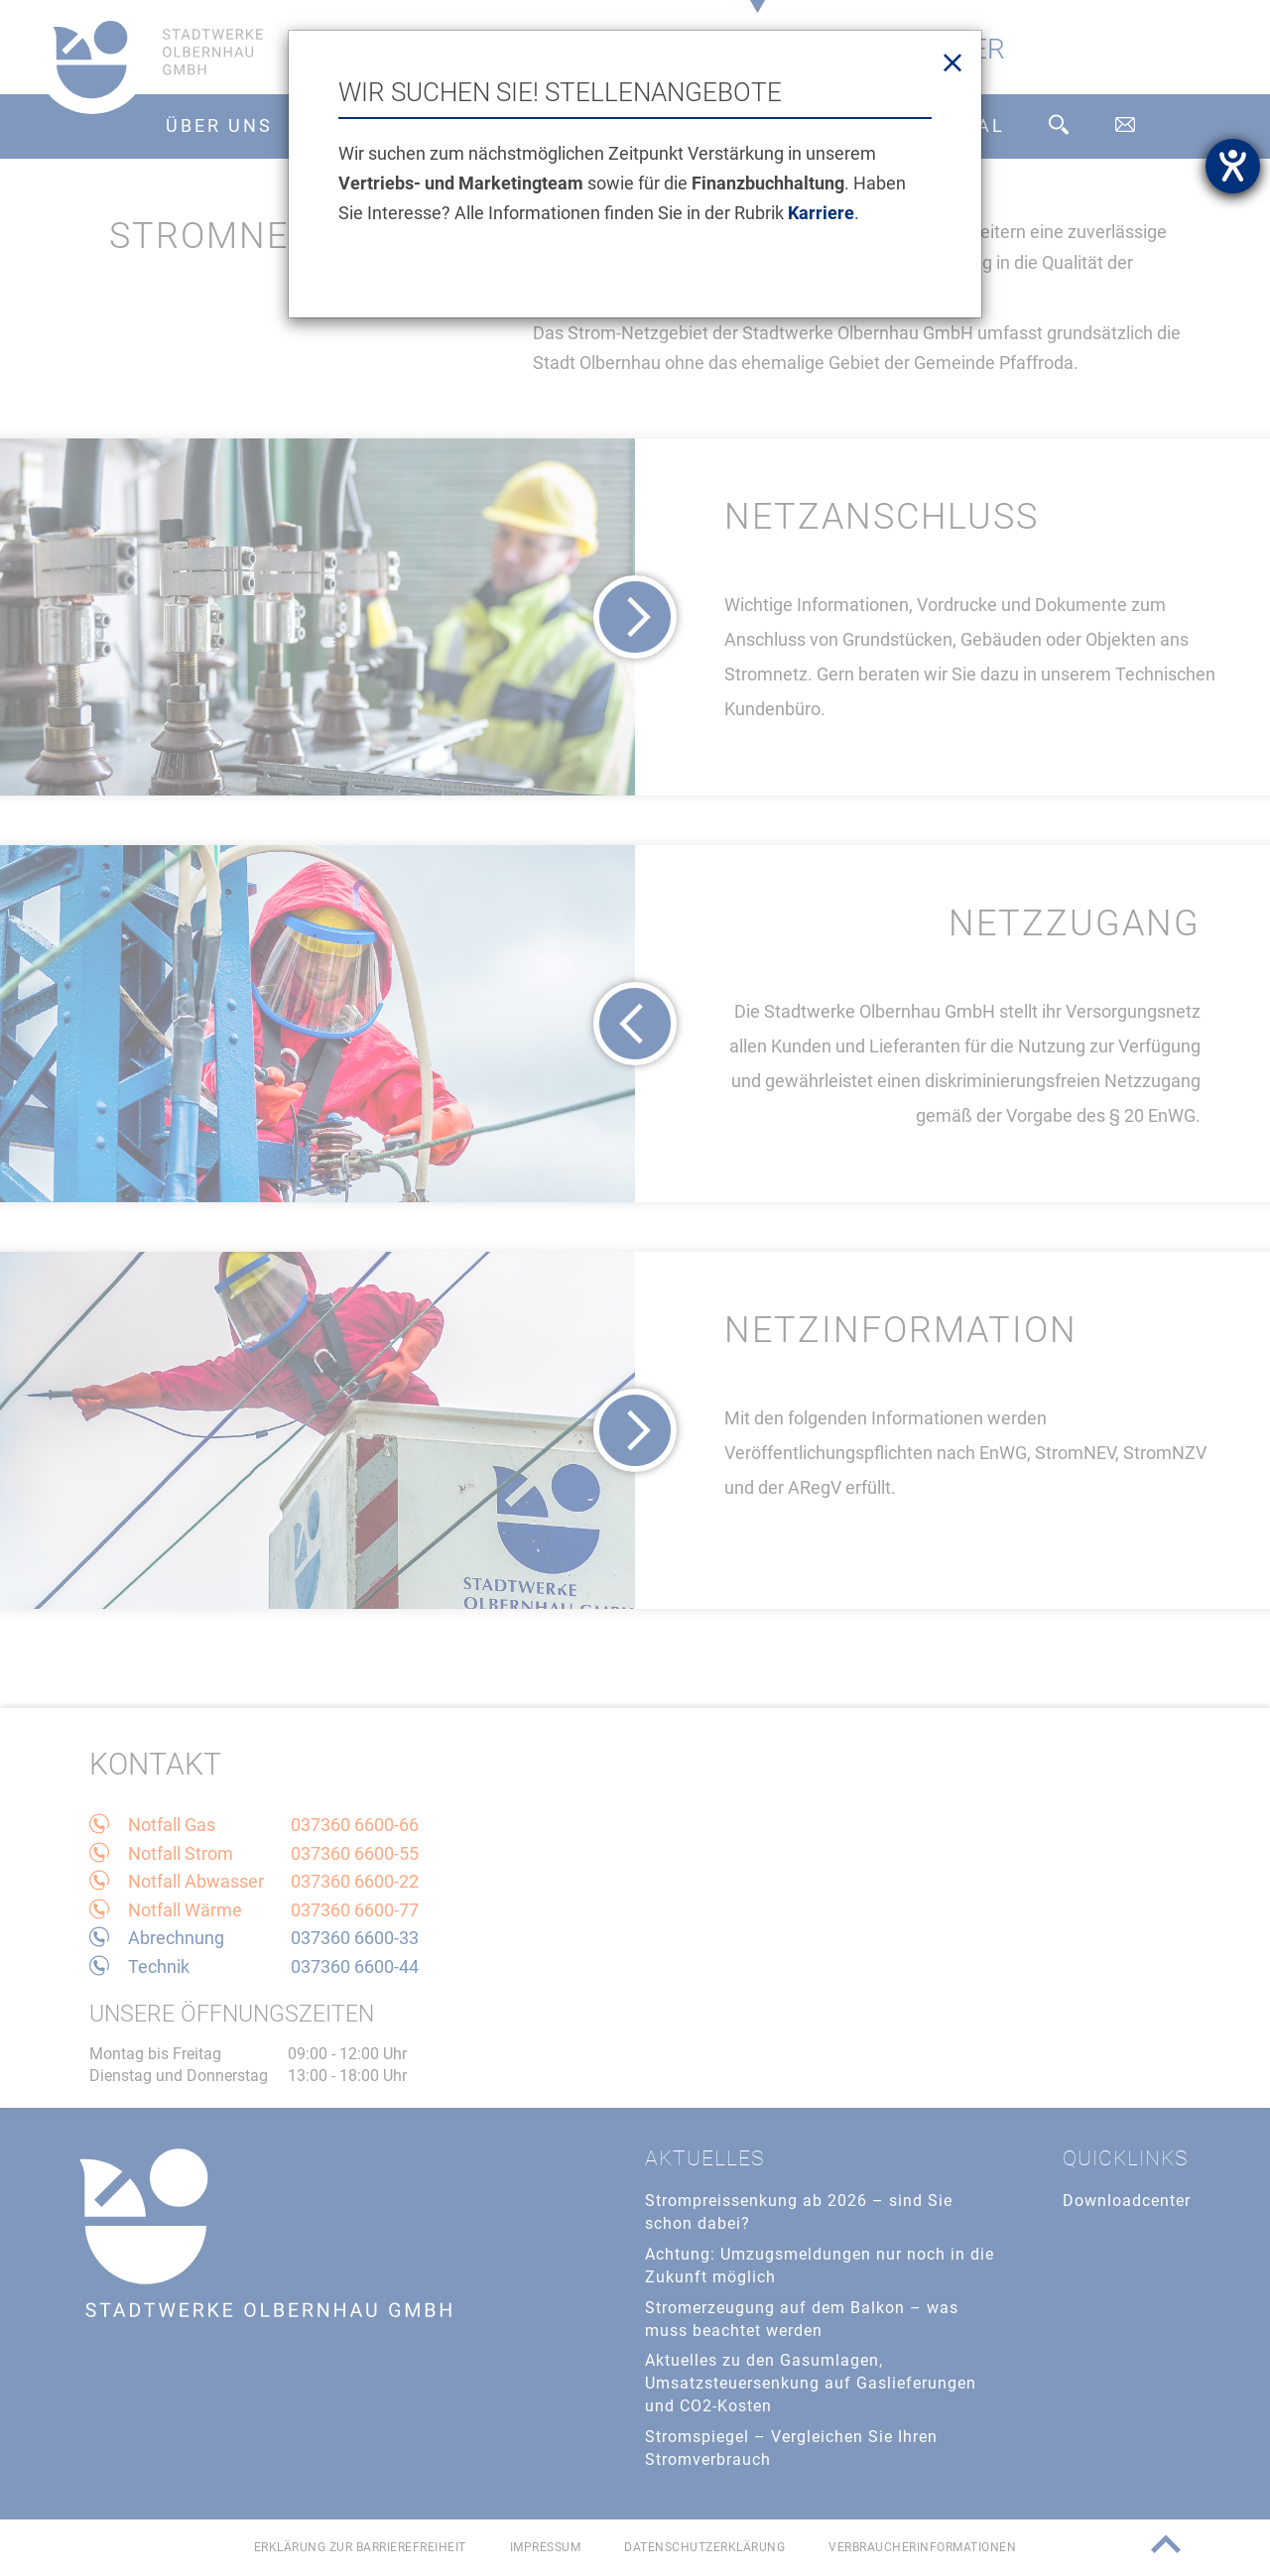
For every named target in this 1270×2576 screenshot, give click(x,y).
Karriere (821, 212)
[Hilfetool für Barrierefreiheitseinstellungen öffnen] (1233, 166)
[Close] (952, 63)
